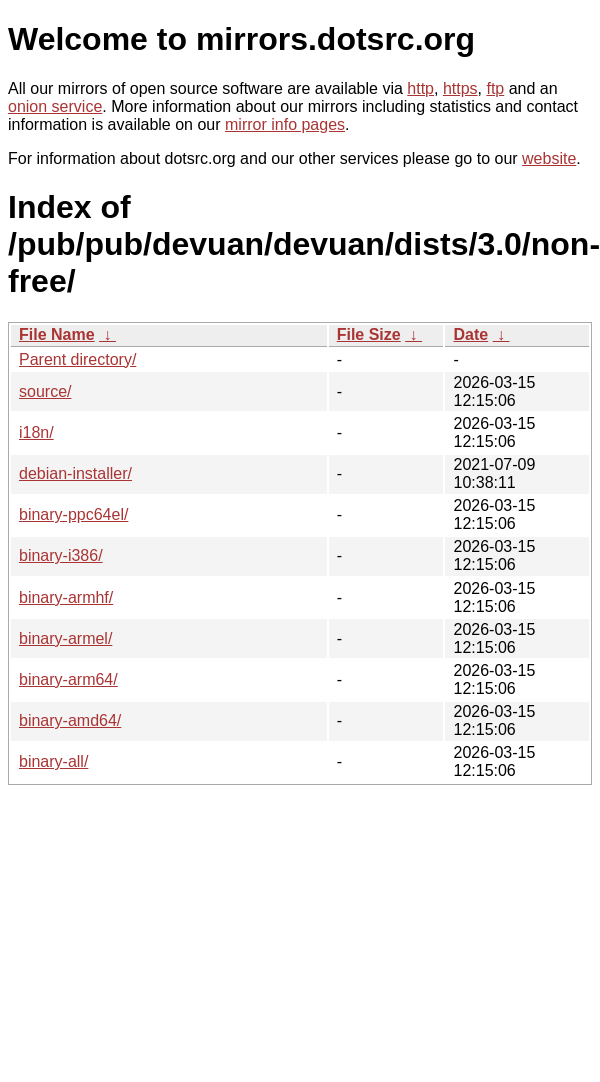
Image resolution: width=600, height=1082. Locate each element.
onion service (55, 106)
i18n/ (36, 432)
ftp (495, 88)
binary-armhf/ (66, 597)
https (460, 88)
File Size (369, 334)
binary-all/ (53, 761)
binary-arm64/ (68, 679)
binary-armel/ (65, 638)
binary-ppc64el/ (73, 514)
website (549, 158)
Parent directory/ (77, 359)
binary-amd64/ (70, 720)
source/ (45, 391)
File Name (57, 334)
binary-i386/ (61, 555)
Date (470, 334)
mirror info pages (285, 124)
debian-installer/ (75, 473)
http (420, 88)
